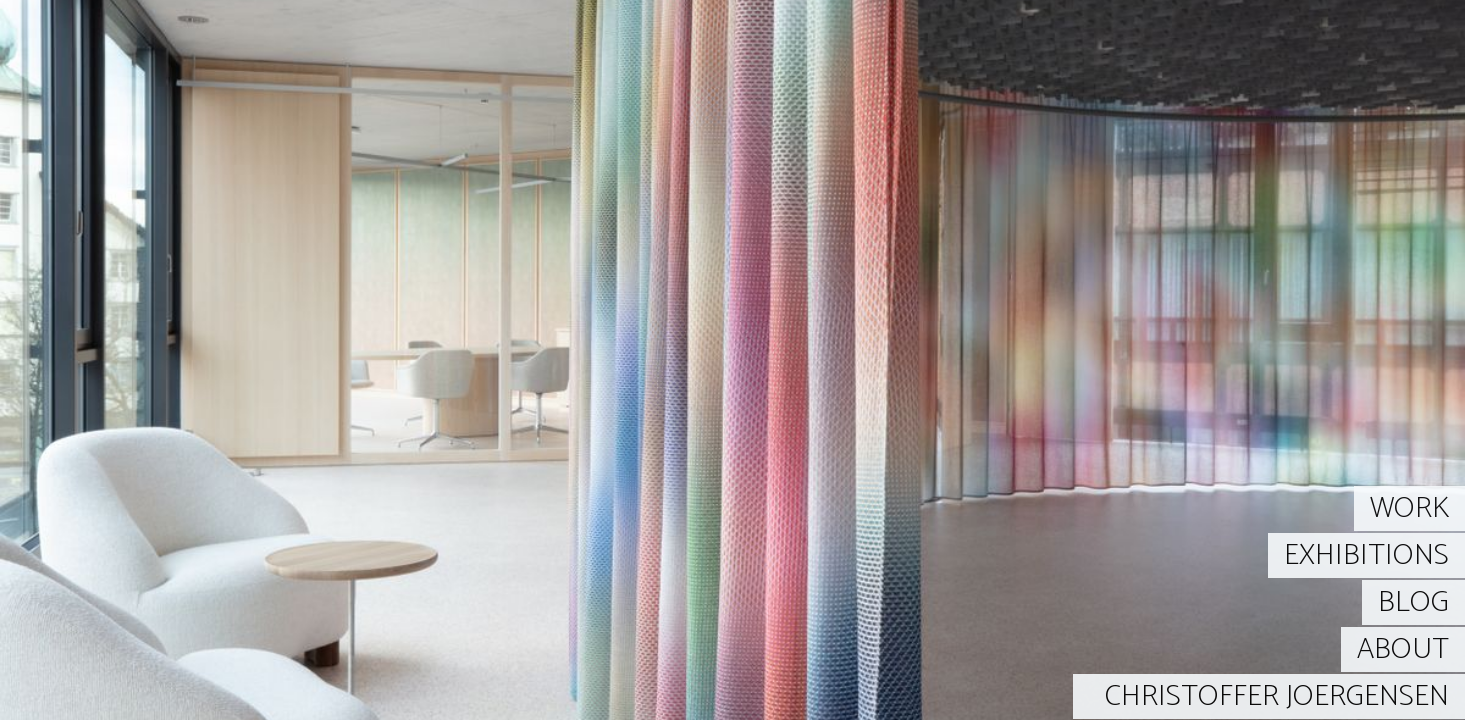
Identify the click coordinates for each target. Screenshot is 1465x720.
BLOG (1413, 602)
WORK (1409, 508)
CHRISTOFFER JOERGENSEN (1277, 696)
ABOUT (1403, 649)
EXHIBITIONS (1366, 555)
